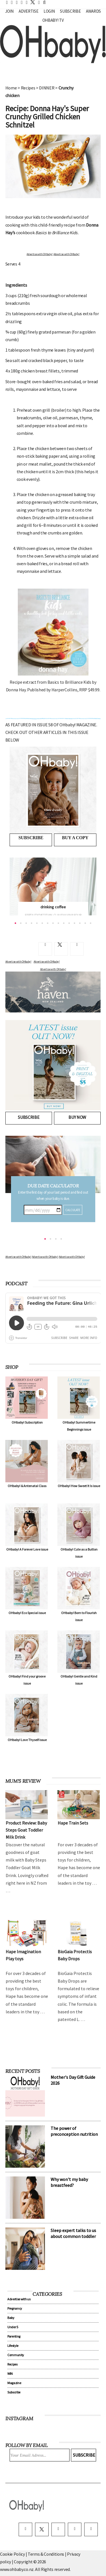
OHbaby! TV (53, 20)
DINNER (46, 88)
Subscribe (70, 11)
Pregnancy (14, 2308)
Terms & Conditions (46, 2554)
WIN (10, 2373)
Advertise (28, 11)
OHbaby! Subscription (27, 1422)
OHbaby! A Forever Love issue (27, 1549)
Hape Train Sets (73, 1823)
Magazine (14, 2383)
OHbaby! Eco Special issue (27, 1613)
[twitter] (31, 2)
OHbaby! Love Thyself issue (27, 1740)
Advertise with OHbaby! (40, 254)
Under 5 (12, 2327)
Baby (10, 2318)
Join (9, 11)
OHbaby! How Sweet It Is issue (79, 1486)
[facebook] (25, 2529)
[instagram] (58, 2529)
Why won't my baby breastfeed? (69, 2182)
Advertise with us (19, 2299)
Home (11, 88)
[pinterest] (74, 2529)
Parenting (13, 2336)
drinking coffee (53, 906)
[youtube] (91, 2529)
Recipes (28, 88)
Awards (93, 11)
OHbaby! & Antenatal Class (27, 1486)
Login (49, 11)
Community (15, 2355)
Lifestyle (12, 2345)
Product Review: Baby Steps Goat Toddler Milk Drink (26, 1830)
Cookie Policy (12, 2554)
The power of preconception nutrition (74, 2131)
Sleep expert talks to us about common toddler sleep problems (73, 2236)
